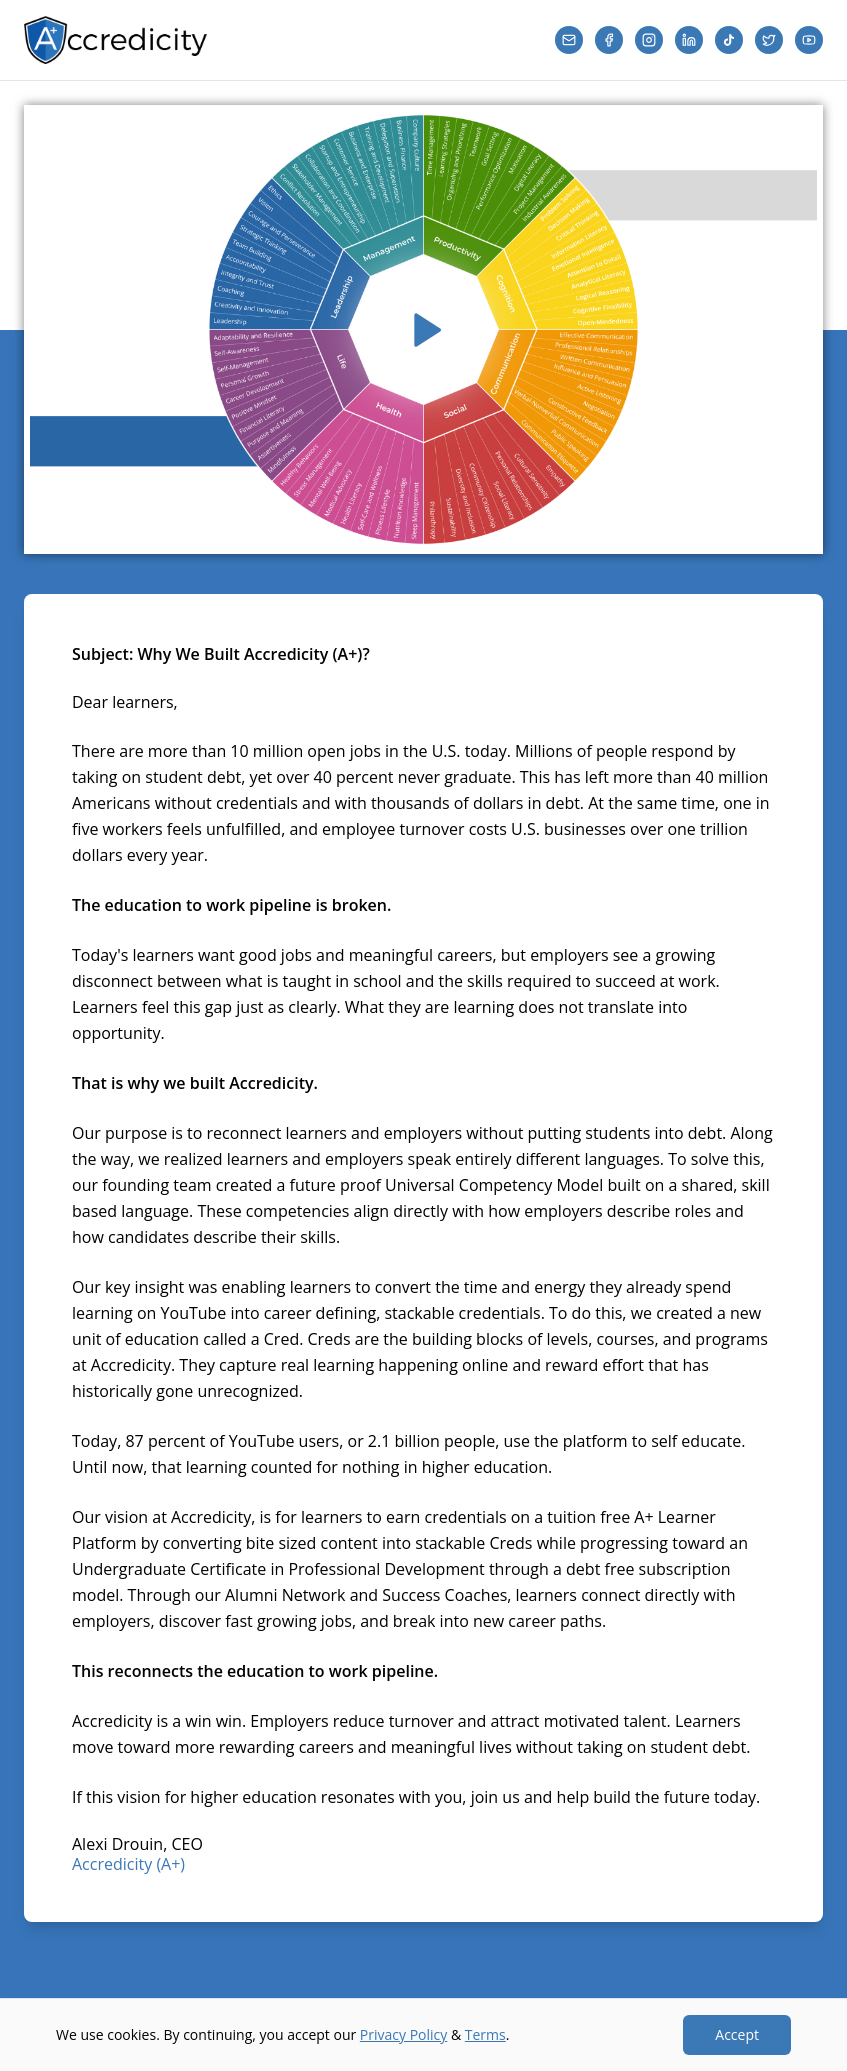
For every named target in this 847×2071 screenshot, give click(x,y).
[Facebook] (609, 40)
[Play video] (423, 329)
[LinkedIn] (689, 40)
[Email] (569, 40)
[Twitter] (769, 40)
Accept (737, 2034)
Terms (485, 2034)
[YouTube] (809, 40)
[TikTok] (729, 40)
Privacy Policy (403, 2034)
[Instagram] (649, 40)
